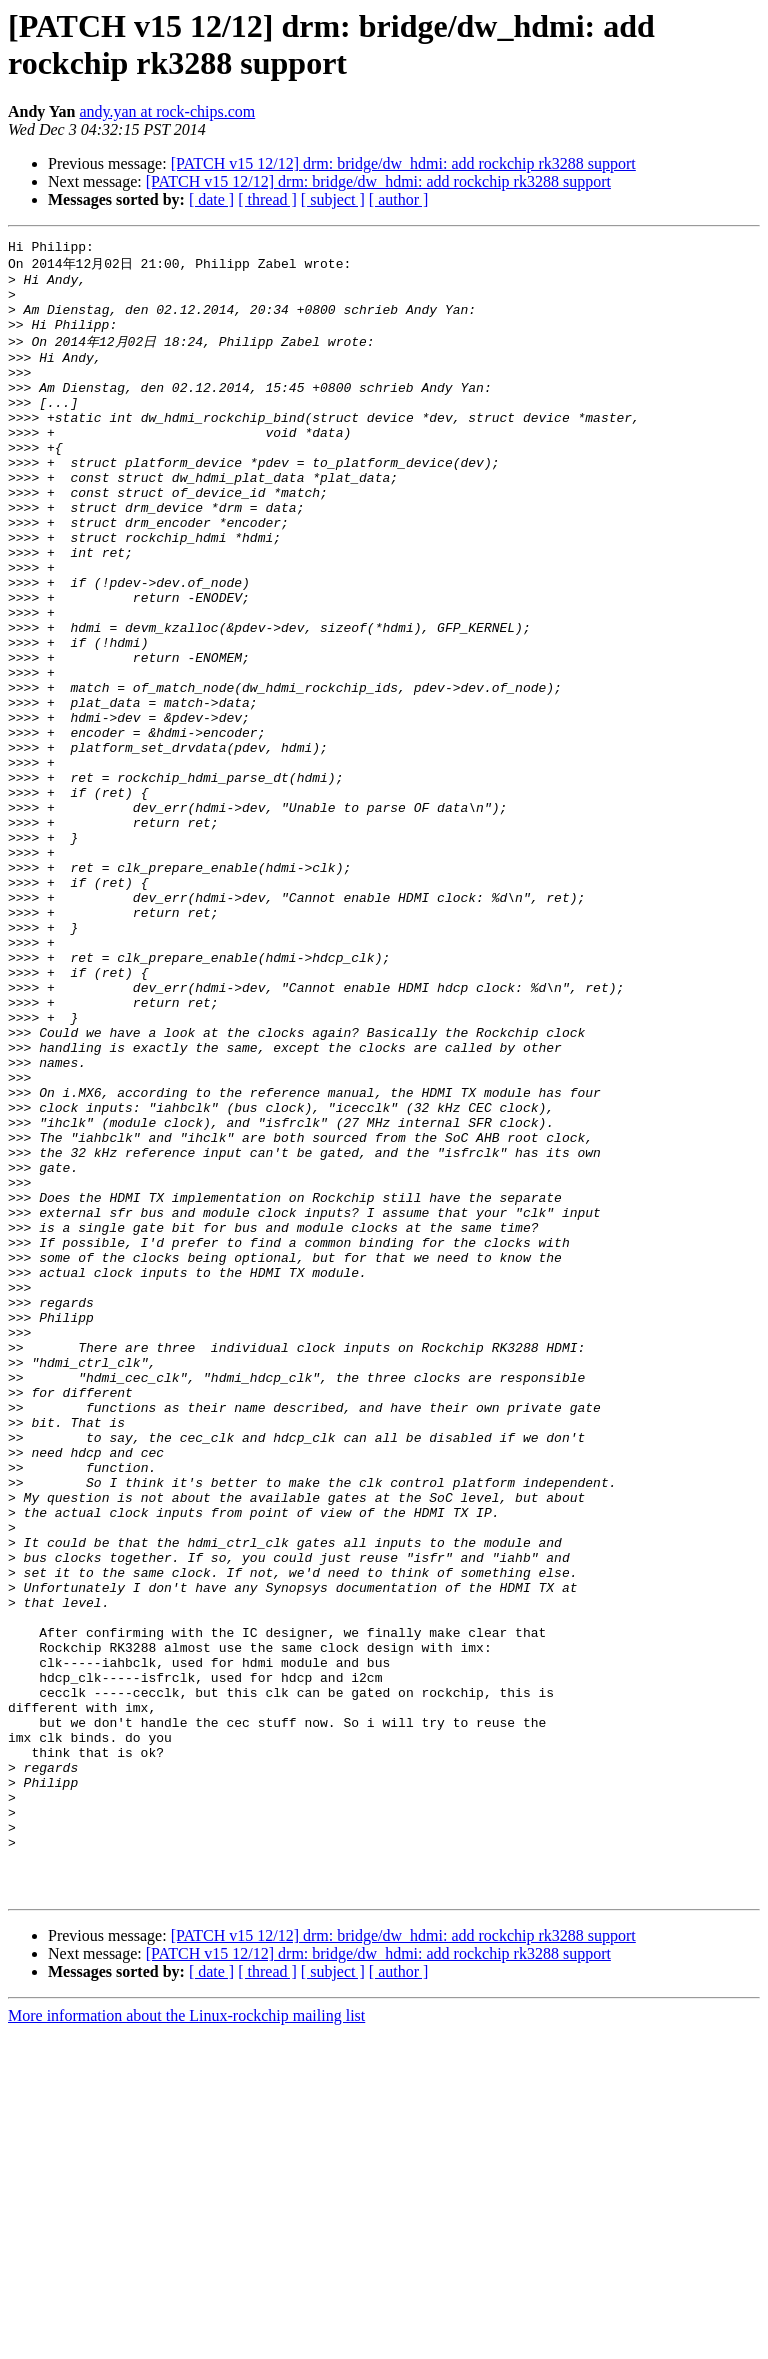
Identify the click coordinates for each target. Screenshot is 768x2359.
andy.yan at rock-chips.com (167, 111)
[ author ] (399, 199)
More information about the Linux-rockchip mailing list (186, 2341)
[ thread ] (267, 199)
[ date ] (211, 199)
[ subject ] (333, 199)
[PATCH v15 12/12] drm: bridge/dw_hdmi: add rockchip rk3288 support (403, 163)
